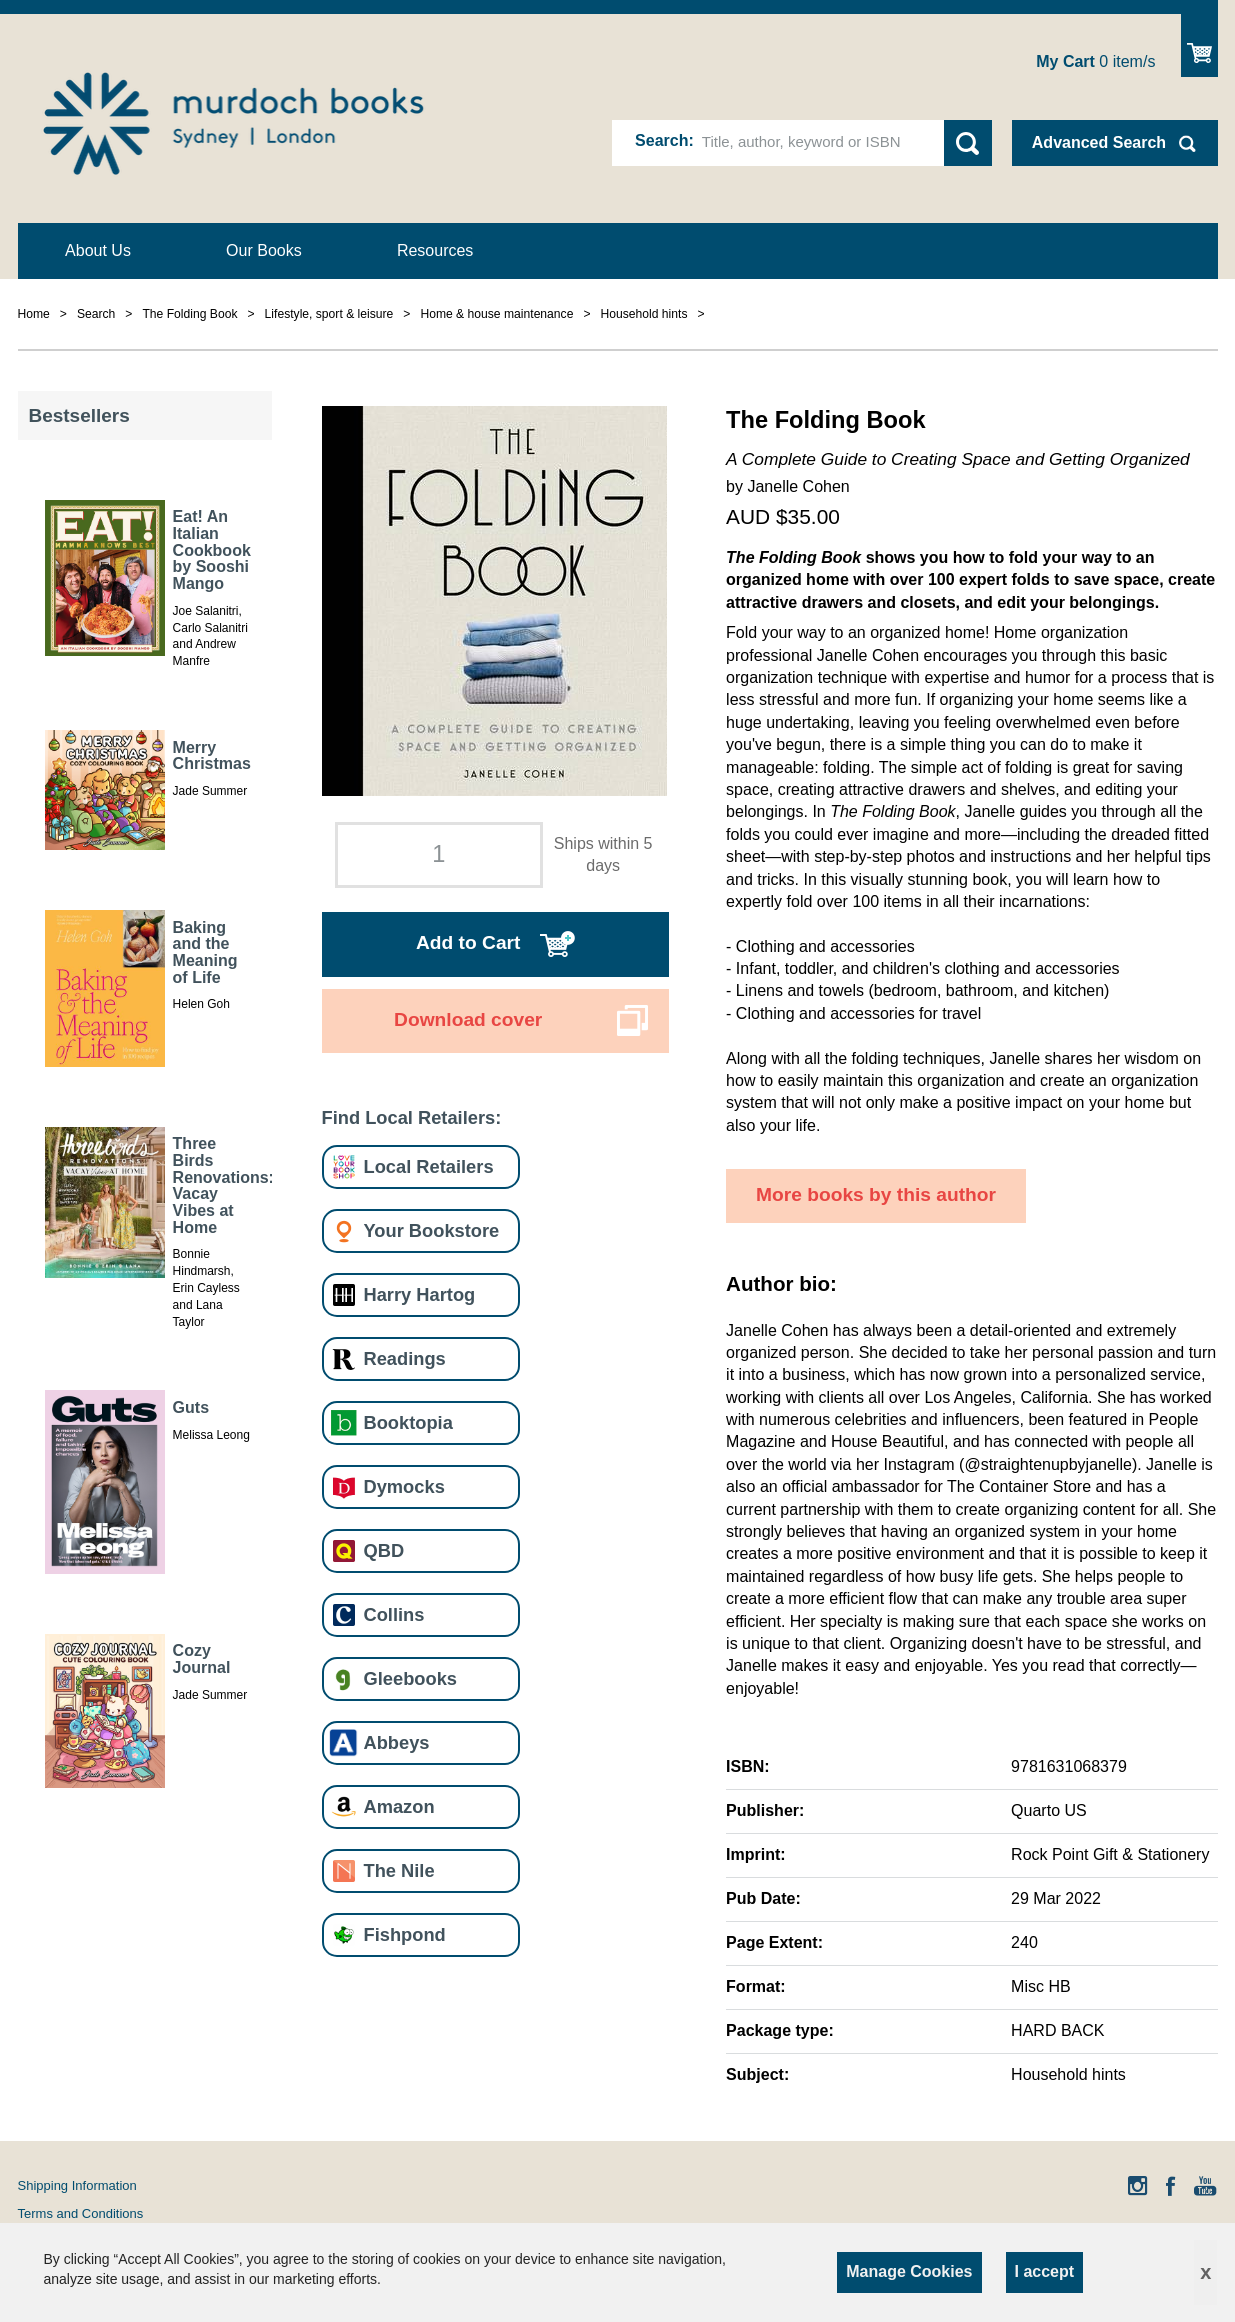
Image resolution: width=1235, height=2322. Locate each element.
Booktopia (408, 1422)
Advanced (1099, 142)
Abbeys (397, 1742)
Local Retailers (429, 1166)
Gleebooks (410, 1678)
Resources (435, 250)
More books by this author (876, 1194)
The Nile (399, 1870)
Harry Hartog (420, 1294)
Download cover (468, 1019)
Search (661, 140)
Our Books (264, 250)
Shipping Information (77, 2185)
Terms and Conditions (81, 2213)
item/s (1095, 61)
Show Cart (1199, 45)
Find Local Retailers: (412, 1117)
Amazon (399, 1806)
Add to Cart (468, 942)
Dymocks (404, 1486)
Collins (394, 1614)
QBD (384, 1550)
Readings (405, 1358)
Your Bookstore (432, 1230)
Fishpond (405, 1934)
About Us (98, 250)
